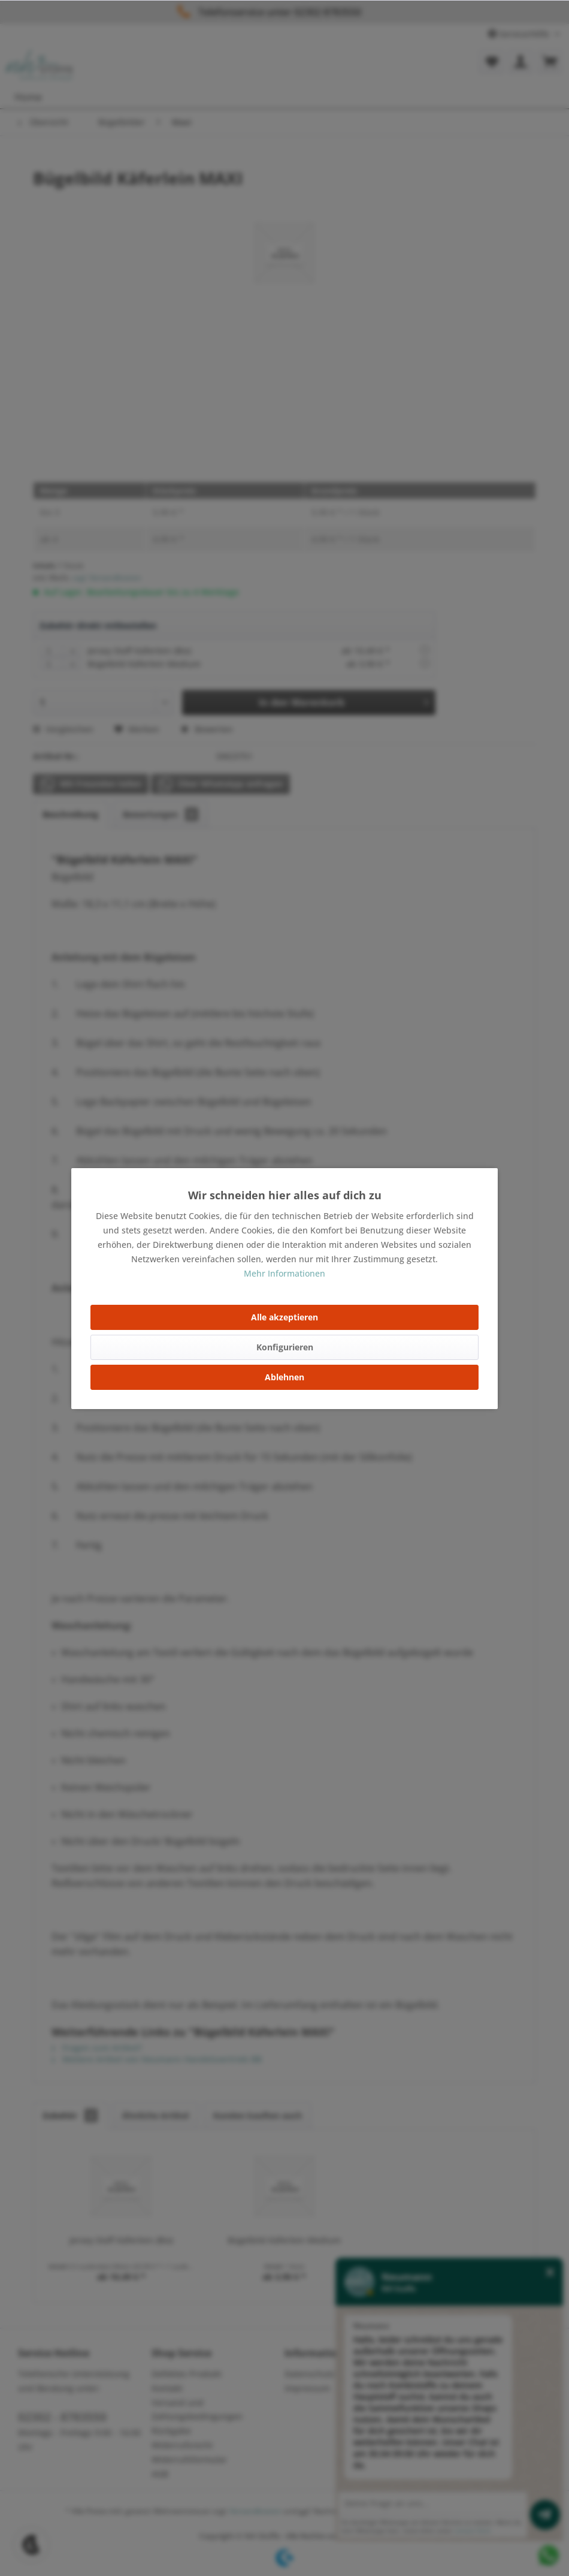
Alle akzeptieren (284, 1317)
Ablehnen (284, 1377)
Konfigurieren (284, 1347)
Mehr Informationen (284, 1273)
